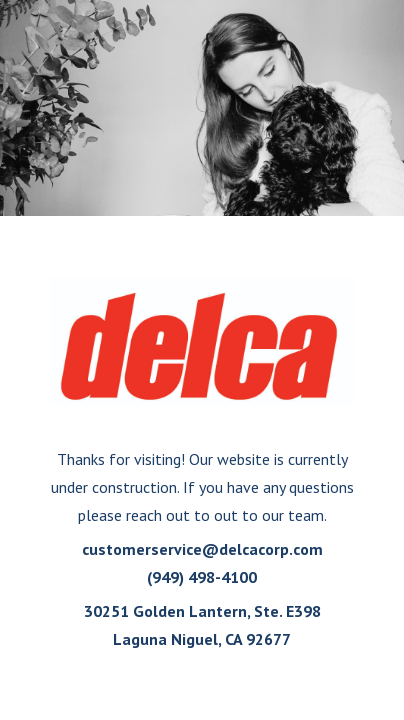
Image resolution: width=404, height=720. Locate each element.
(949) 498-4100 (202, 577)
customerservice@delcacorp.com (202, 549)
